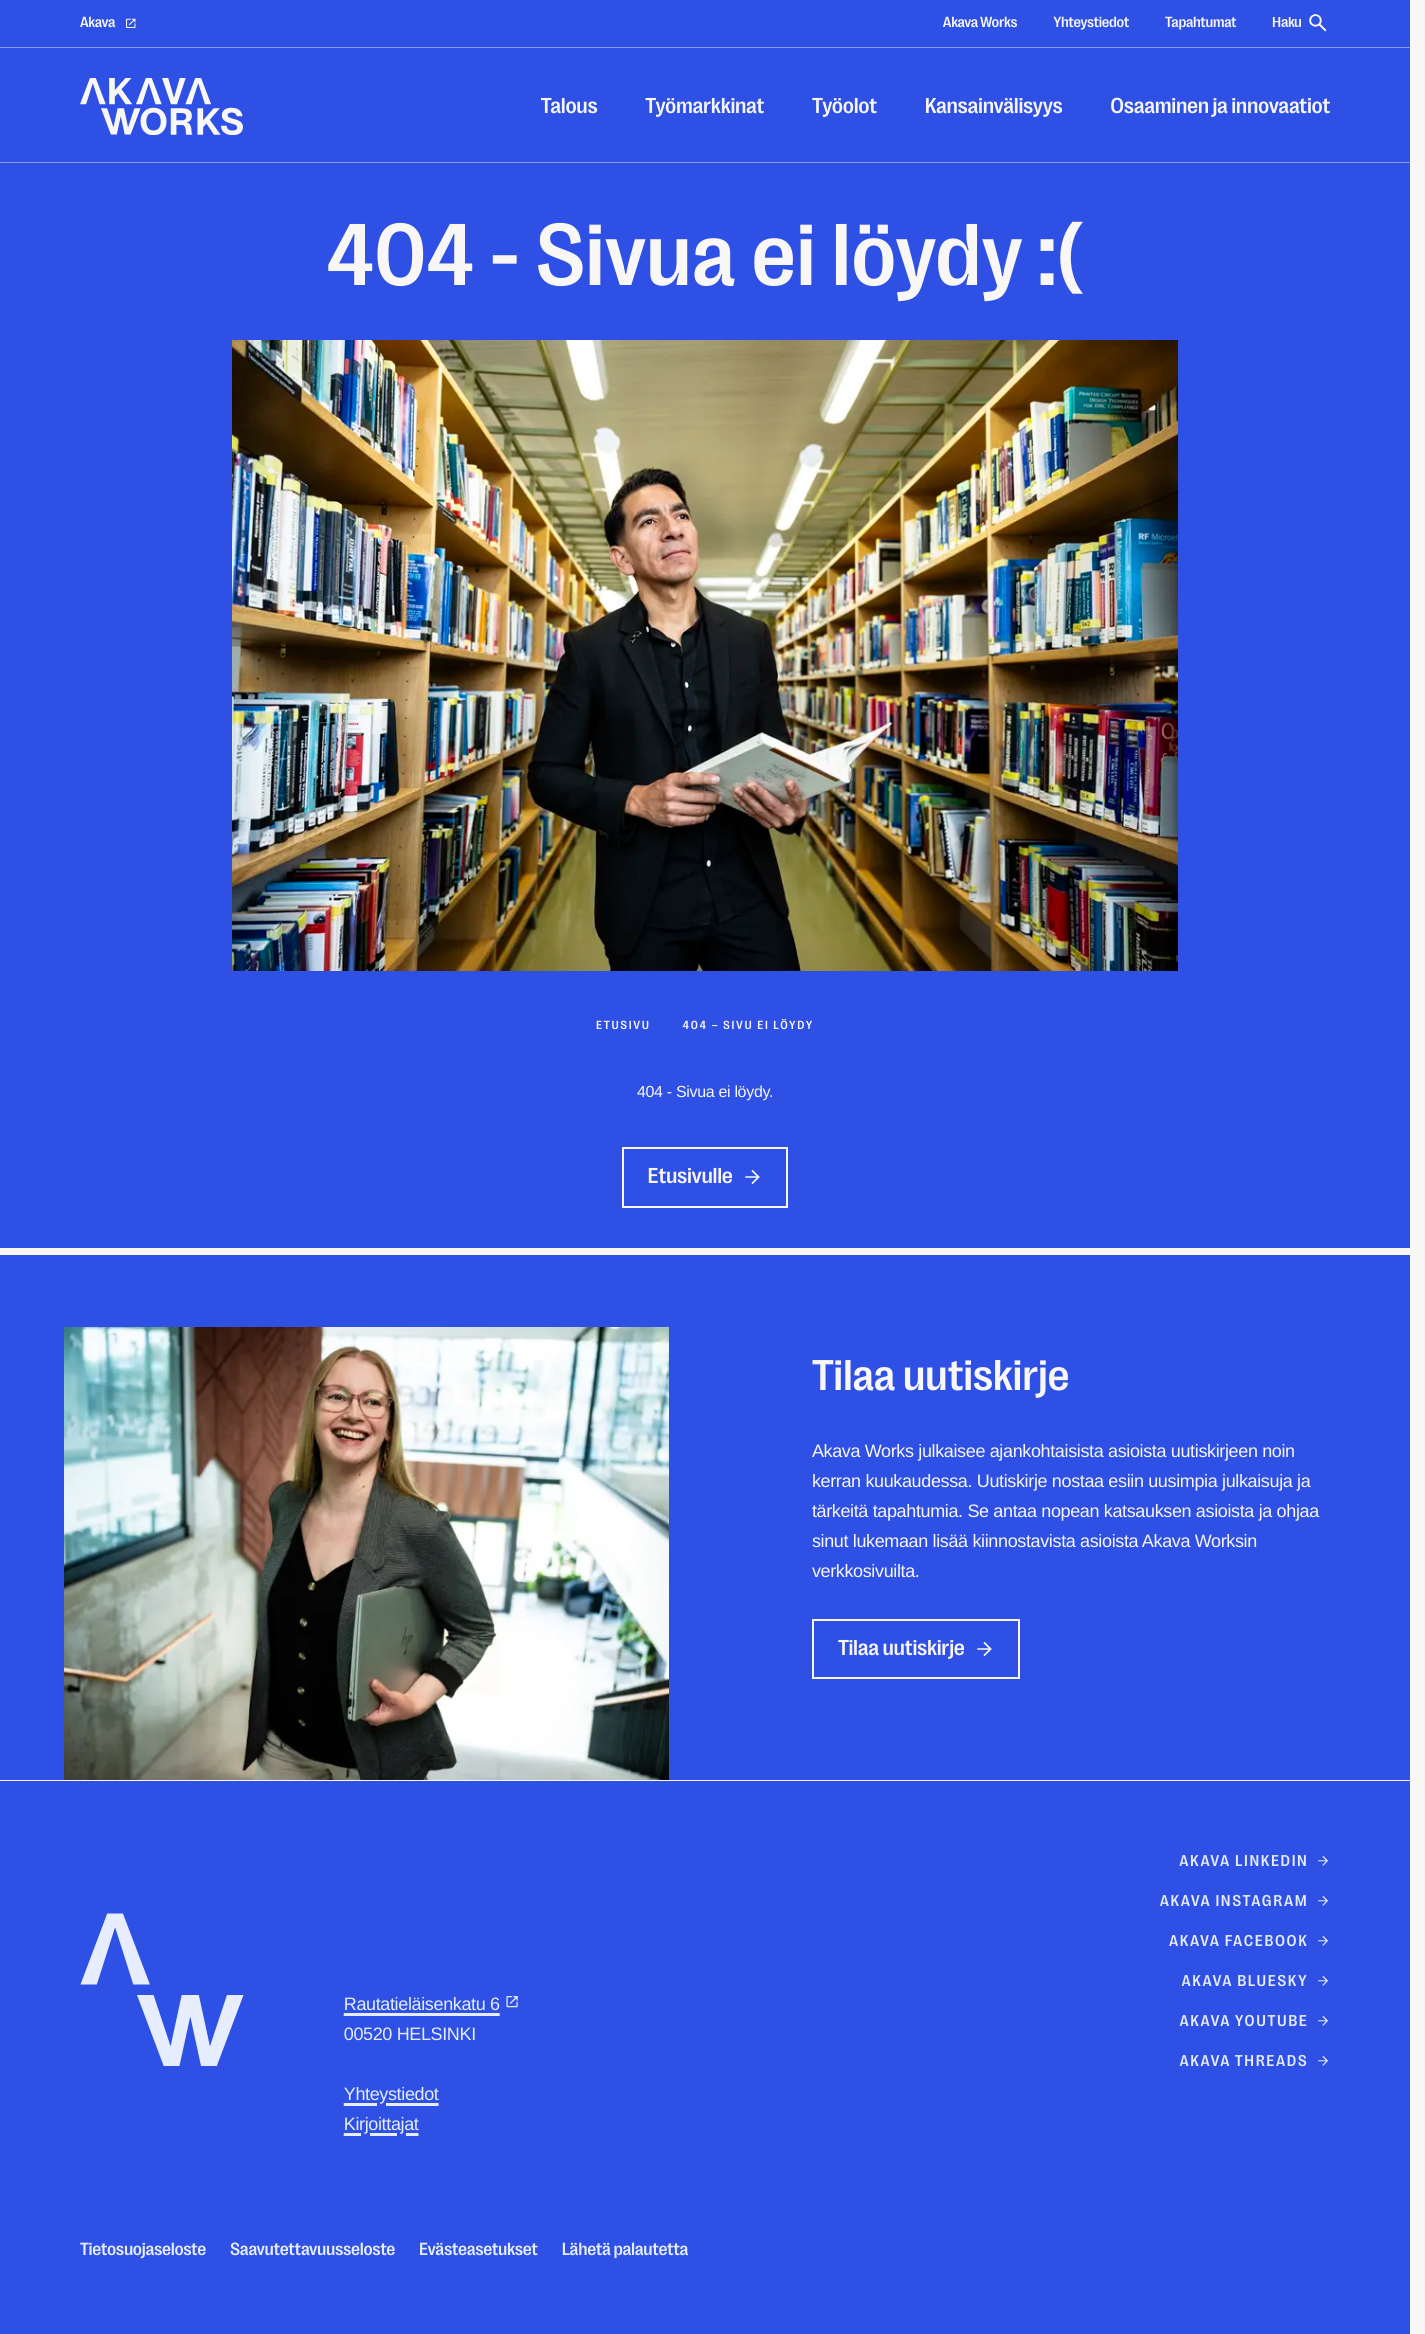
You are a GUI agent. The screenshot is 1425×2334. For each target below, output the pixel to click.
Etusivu (623, 1025)
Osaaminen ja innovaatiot (1220, 106)
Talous (569, 106)
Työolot (844, 106)
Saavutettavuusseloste (312, 2250)
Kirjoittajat (381, 2124)
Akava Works (980, 22)
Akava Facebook (1249, 1941)
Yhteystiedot (1091, 22)
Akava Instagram (1245, 1901)
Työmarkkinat (704, 106)
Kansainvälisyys (994, 106)
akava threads (1254, 2061)
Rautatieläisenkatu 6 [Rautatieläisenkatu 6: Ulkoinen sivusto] (432, 2004)
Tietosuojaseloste (143, 2250)
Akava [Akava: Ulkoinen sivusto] (108, 22)
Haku (1301, 23)
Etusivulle (705, 1176)
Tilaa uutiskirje (916, 1648)
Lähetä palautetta (625, 2250)
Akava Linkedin (1254, 1861)
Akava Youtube (1254, 2021)
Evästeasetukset (478, 2250)
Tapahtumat (1200, 22)
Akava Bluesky (1255, 1981)
